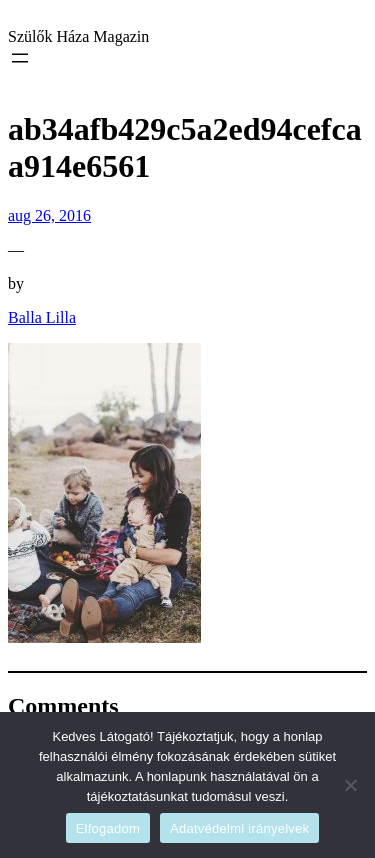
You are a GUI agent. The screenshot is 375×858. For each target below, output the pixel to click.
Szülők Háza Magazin (78, 36)
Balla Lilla (42, 317)
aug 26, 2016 (49, 215)
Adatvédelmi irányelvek (239, 828)
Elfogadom (108, 828)
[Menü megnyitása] (20, 58)
